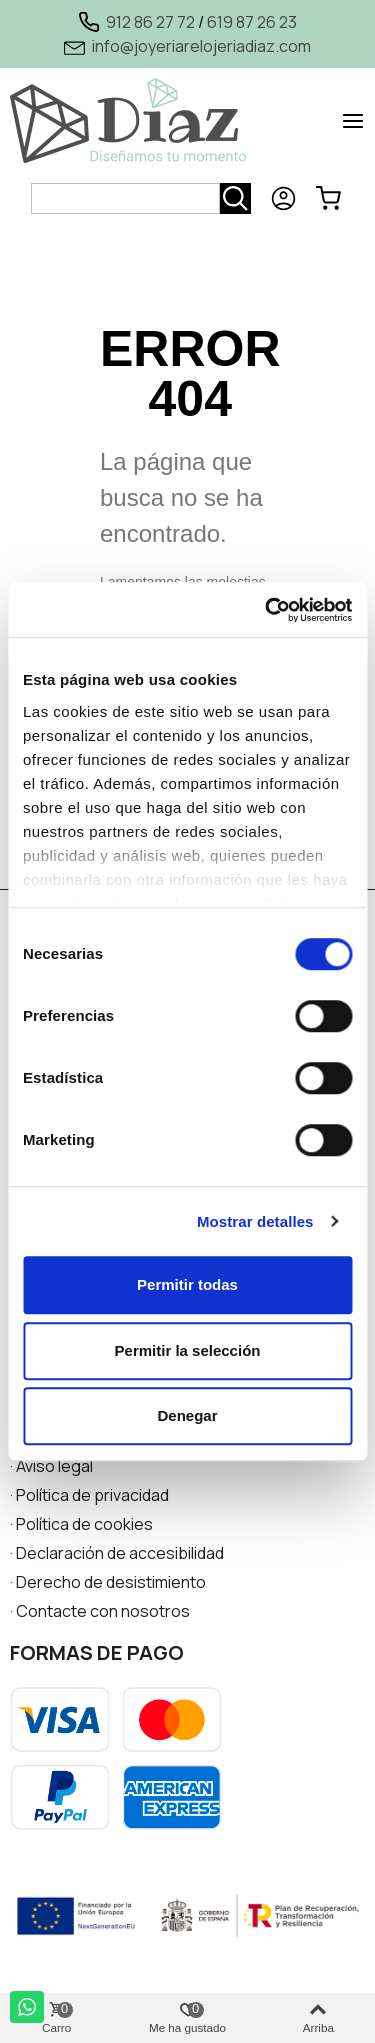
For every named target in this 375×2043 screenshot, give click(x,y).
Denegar (187, 1415)
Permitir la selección (188, 1350)
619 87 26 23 (252, 22)
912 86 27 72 (150, 22)
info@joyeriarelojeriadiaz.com (201, 46)
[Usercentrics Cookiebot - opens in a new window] (267, 610)
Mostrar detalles (255, 1221)
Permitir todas (187, 1284)
